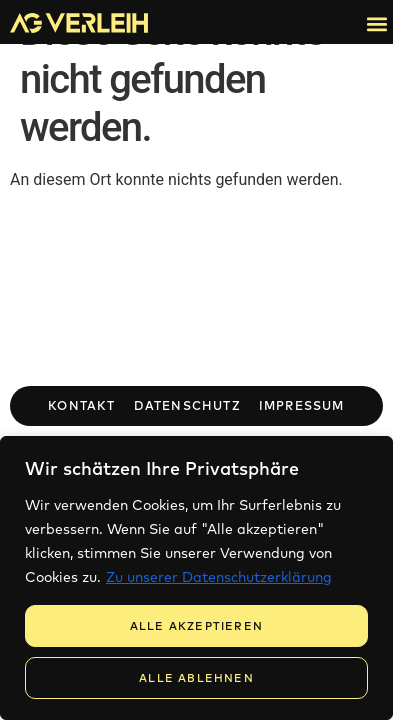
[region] (196, 578)
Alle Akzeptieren (196, 626)
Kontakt (81, 405)
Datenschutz (187, 405)
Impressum (302, 405)
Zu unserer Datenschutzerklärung (219, 577)
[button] (376, 23)
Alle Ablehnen (196, 678)
